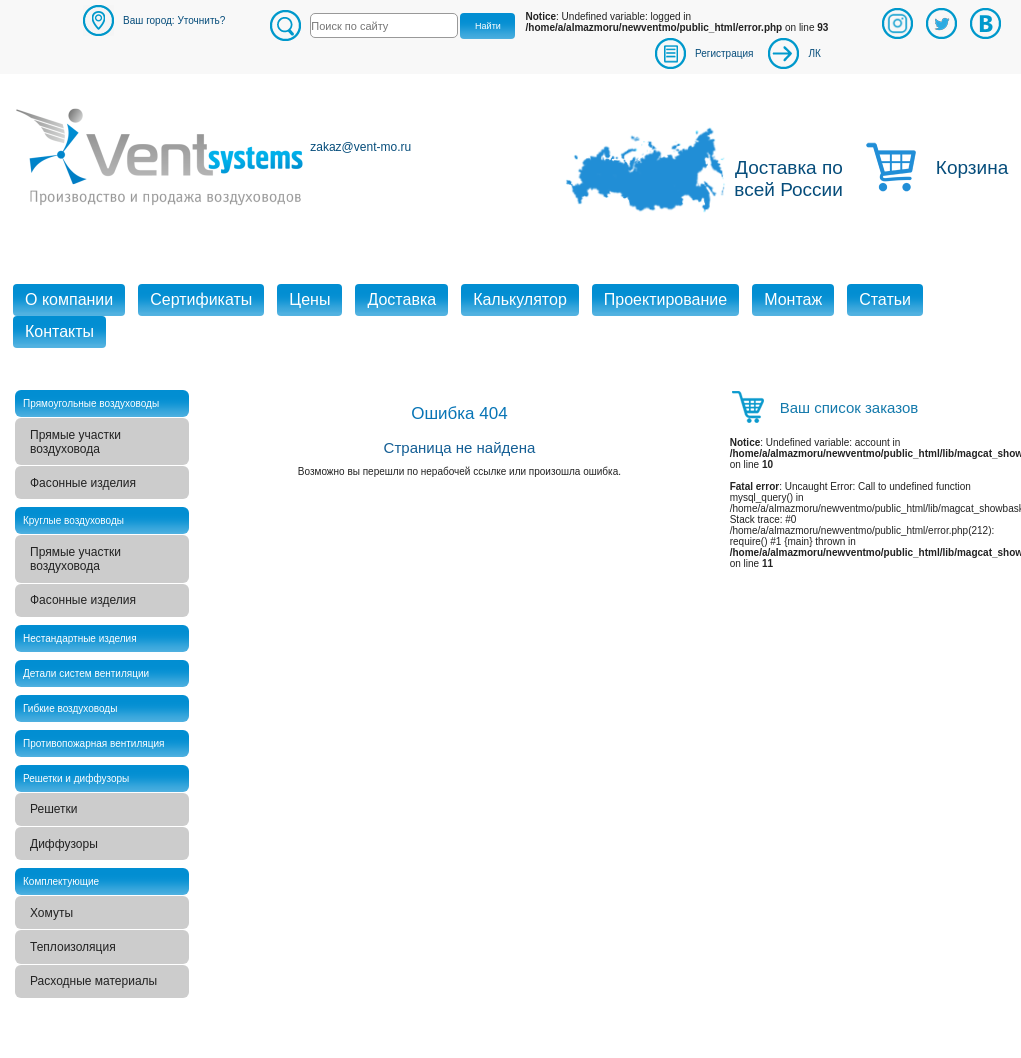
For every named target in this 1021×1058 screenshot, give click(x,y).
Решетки (54, 809)
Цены (309, 299)
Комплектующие (61, 881)
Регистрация (724, 53)
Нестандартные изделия (80, 638)
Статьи (885, 299)
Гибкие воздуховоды (70, 708)
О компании (69, 299)
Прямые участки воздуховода (75, 442)
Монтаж (793, 299)
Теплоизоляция (73, 947)
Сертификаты (201, 299)
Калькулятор (520, 299)
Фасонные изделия (83, 483)
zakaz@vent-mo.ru (360, 147)
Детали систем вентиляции (86, 673)
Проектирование (665, 299)
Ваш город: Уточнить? (174, 20)
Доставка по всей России (788, 178)
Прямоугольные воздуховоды (91, 403)
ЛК (814, 53)
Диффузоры (64, 844)
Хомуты (51, 913)
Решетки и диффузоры (76, 778)
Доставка (401, 299)
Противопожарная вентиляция (93, 743)
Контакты (59, 331)
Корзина (971, 167)
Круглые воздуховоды (73, 520)
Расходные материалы (93, 981)
